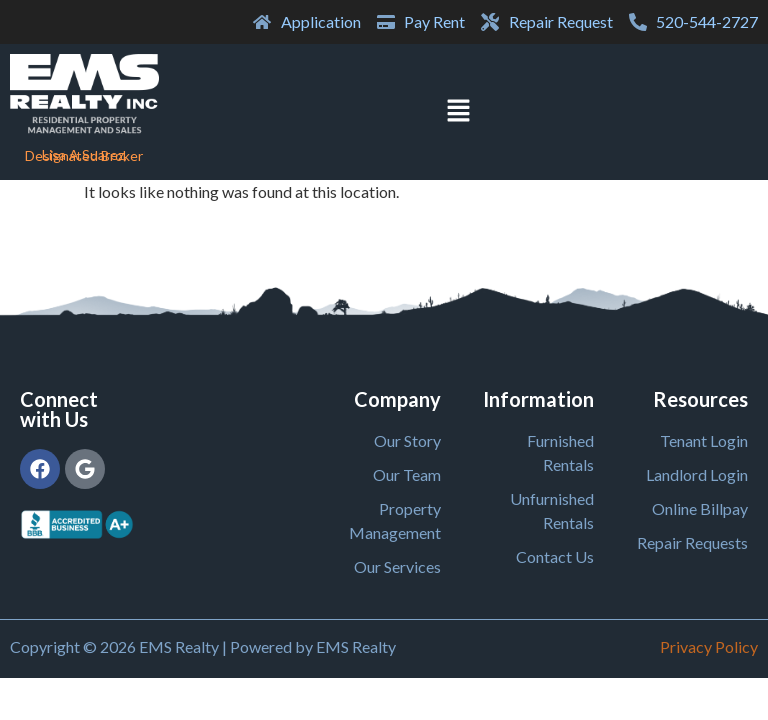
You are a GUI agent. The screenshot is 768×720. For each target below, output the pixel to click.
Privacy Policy (709, 646)
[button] (458, 111)
